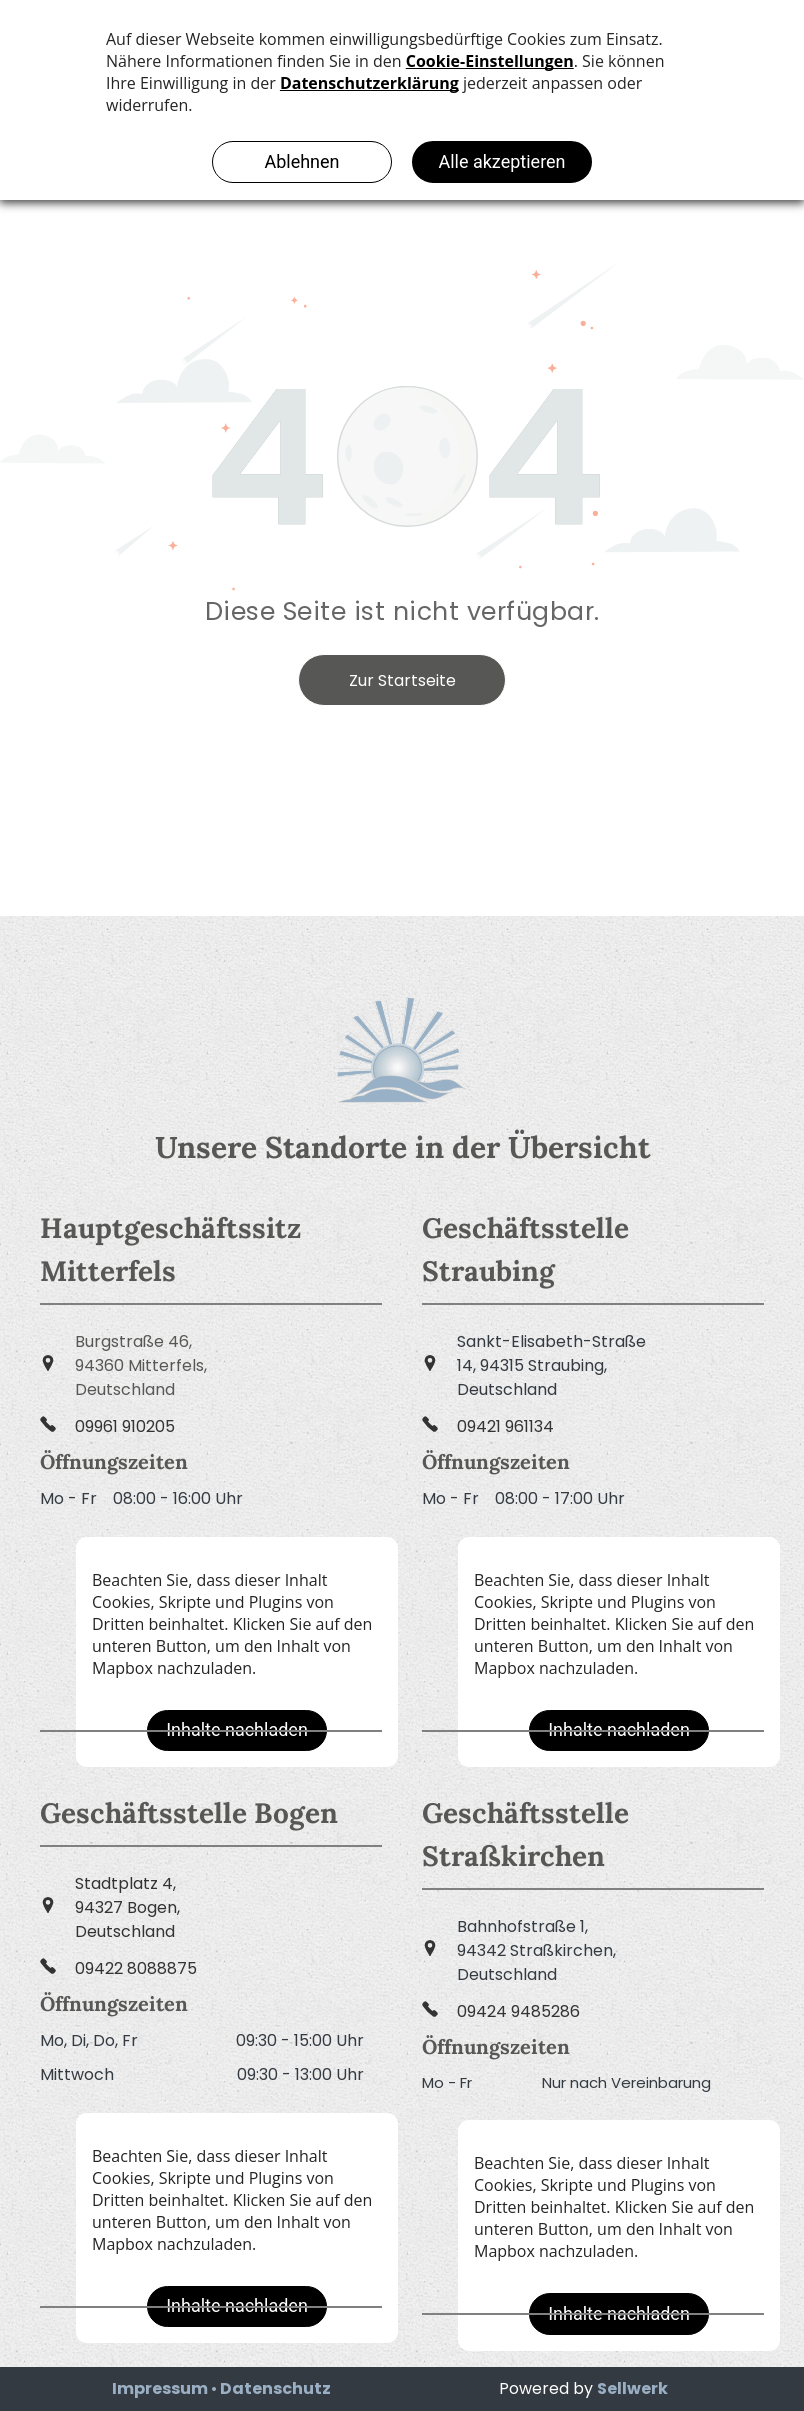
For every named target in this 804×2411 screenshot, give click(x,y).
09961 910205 (125, 1426)
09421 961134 (505, 1426)
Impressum (160, 2388)
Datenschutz (275, 2388)
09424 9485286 (518, 2011)
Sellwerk (632, 2388)
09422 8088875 (136, 1968)
